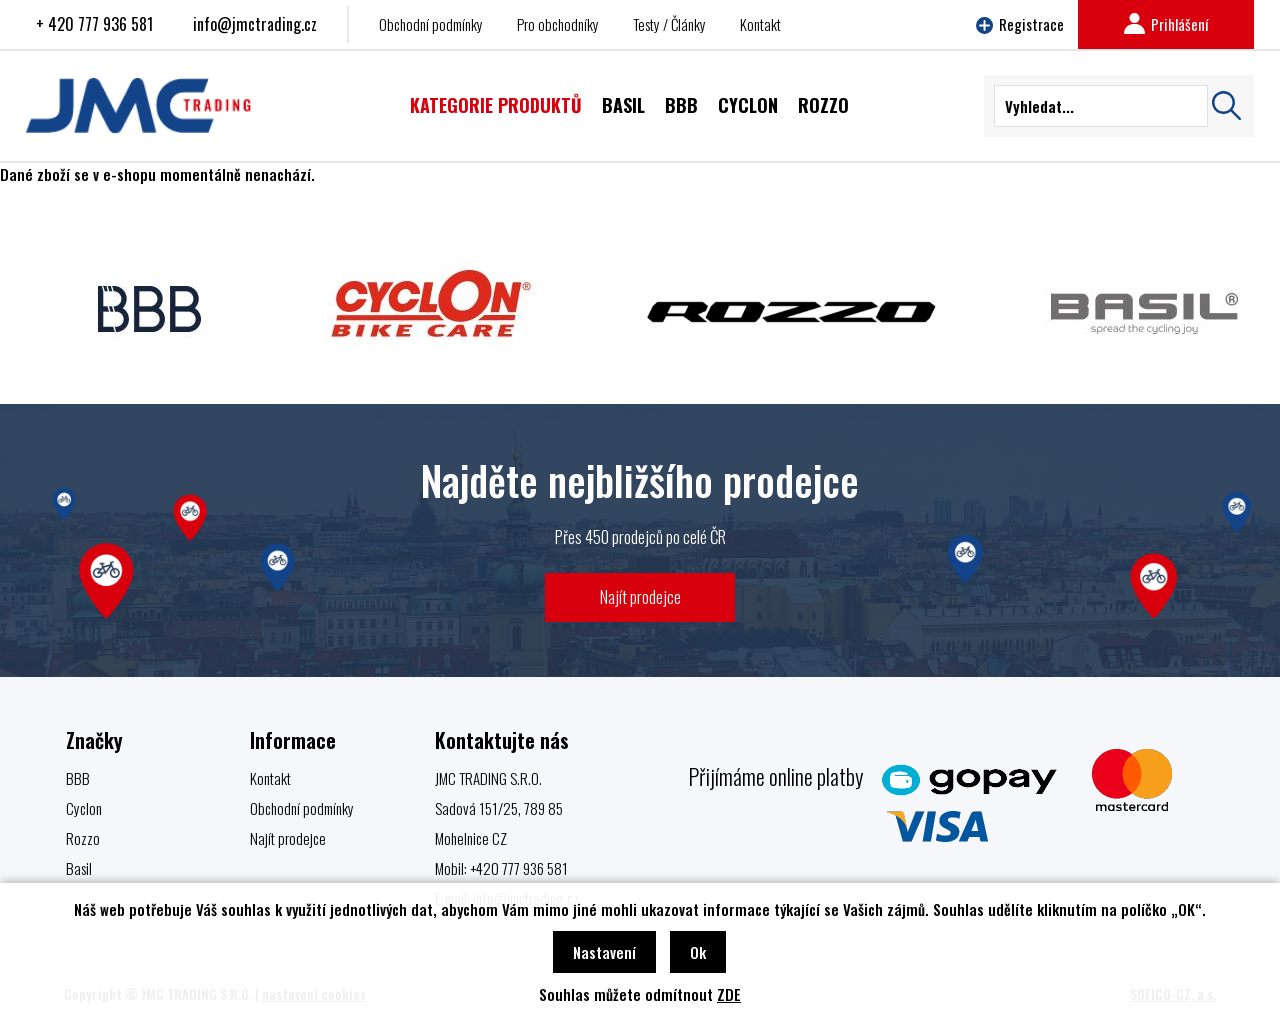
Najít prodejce (640, 596)
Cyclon (84, 808)
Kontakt (760, 24)
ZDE (729, 994)
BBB (78, 778)
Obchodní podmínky (431, 24)
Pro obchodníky (558, 24)
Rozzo (83, 838)
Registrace (1020, 24)
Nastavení (604, 952)
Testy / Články (669, 24)
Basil (79, 868)
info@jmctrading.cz (255, 24)
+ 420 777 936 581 (94, 24)
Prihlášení (1166, 24)
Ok (698, 952)
